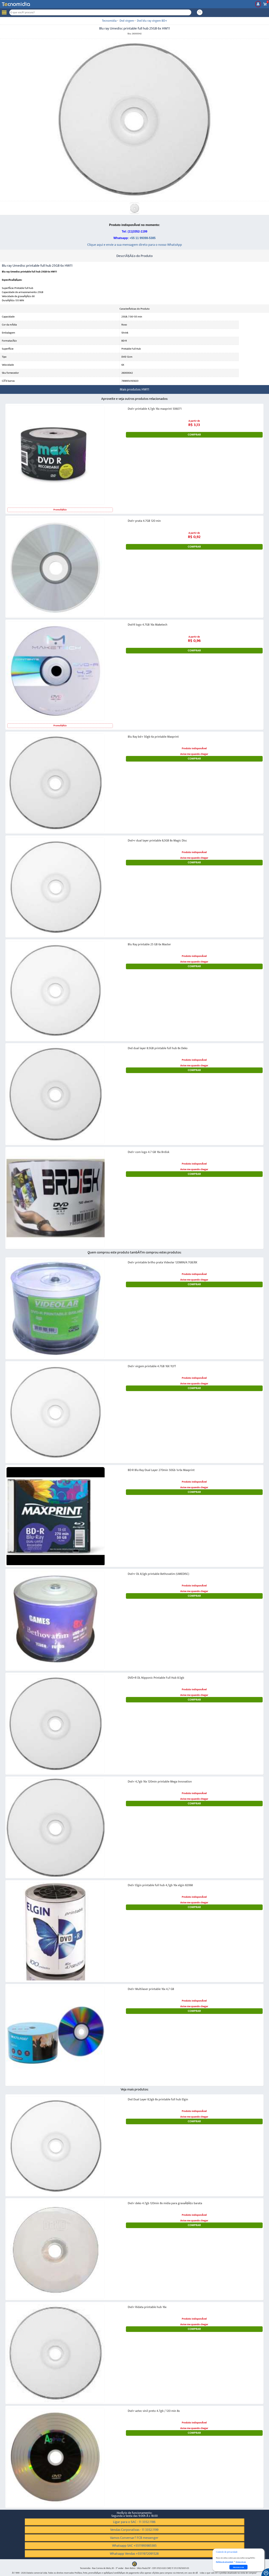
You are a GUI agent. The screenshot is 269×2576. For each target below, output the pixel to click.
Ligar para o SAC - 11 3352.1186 (134, 2522)
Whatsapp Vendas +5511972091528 (134, 2553)
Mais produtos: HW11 (134, 389)
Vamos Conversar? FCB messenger (134, 2538)
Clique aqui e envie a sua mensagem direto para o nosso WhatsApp (134, 244)
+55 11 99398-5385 (142, 238)
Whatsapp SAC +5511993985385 (134, 2545)
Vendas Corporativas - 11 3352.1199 (134, 2529)
